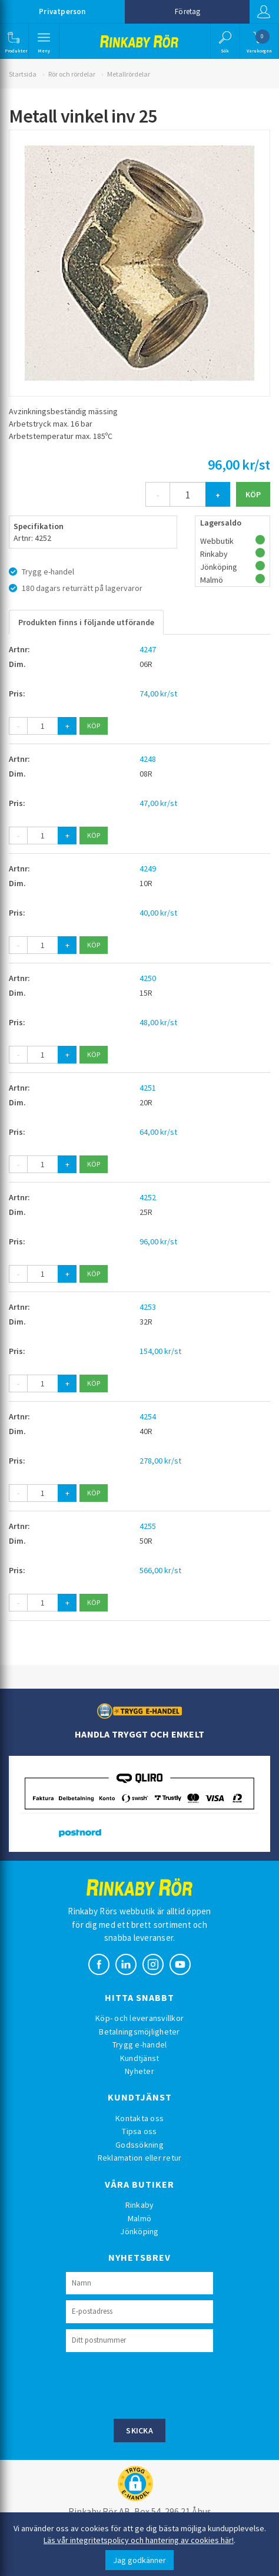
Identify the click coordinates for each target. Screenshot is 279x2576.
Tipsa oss (139, 2131)
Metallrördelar (128, 74)
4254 (148, 1416)
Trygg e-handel (139, 2044)
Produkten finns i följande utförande (86, 622)
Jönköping (139, 2231)
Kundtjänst (140, 2058)
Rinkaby (139, 2204)
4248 (148, 759)
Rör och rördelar (71, 74)
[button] (13, 41)
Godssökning (139, 2144)
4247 (148, 649)
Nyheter (139, 2071)
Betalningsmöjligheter (139, 2031)
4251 (148, 1087)
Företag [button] (187, 11)
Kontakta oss (139, 2118)
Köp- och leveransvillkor (139, 2018)
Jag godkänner (139, 2560)
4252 (148, 1197)
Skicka (139, 2430)
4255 (148, 1526)
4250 (148, 978)
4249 (148, 868)
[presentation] (155, 2384)
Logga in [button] (263, 11)
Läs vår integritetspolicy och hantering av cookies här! (139, 2540)
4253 (148, 1307)
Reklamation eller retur (140, 2157)
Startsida (22, 74)
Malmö (139, 2218)
